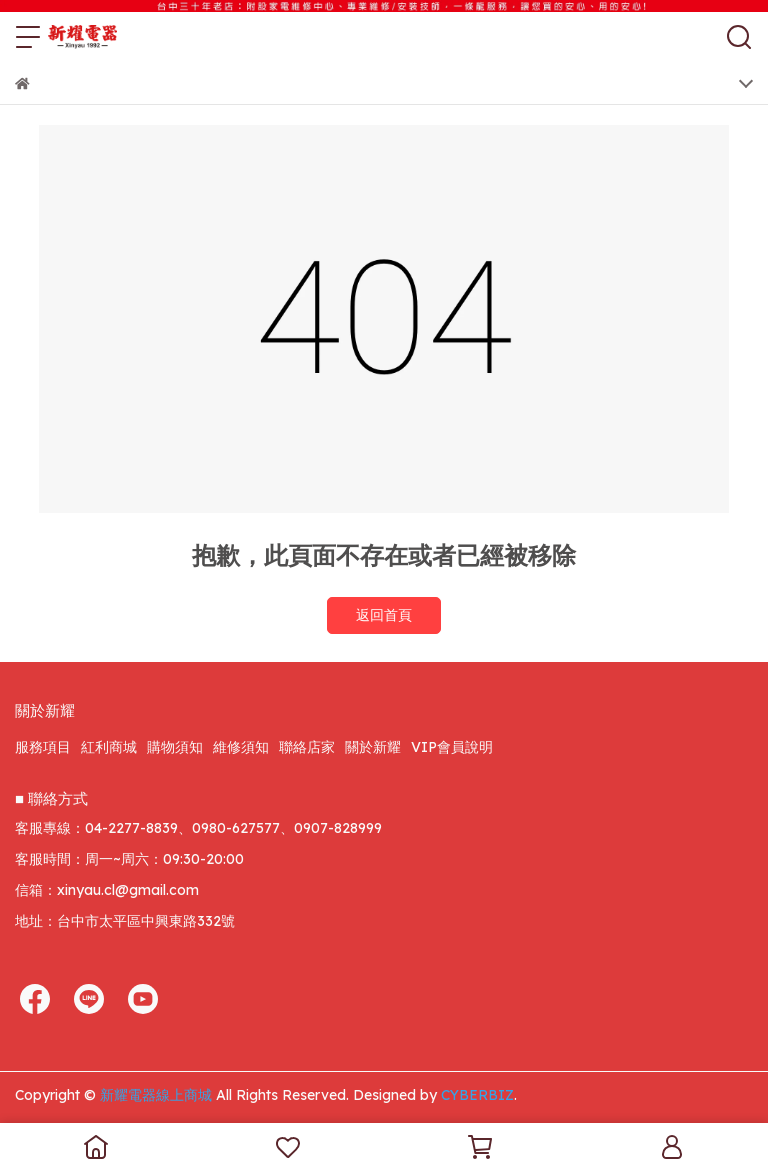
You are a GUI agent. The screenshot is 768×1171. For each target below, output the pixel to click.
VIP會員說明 (452, 747)
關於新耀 (373, 747)
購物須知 (175, 747)
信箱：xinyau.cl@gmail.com (107, 890)
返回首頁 (384, 615)
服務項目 (43, 747)
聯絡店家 (307, 747)
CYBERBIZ (477, 1095)
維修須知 (241, 747)
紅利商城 (109, 747)
